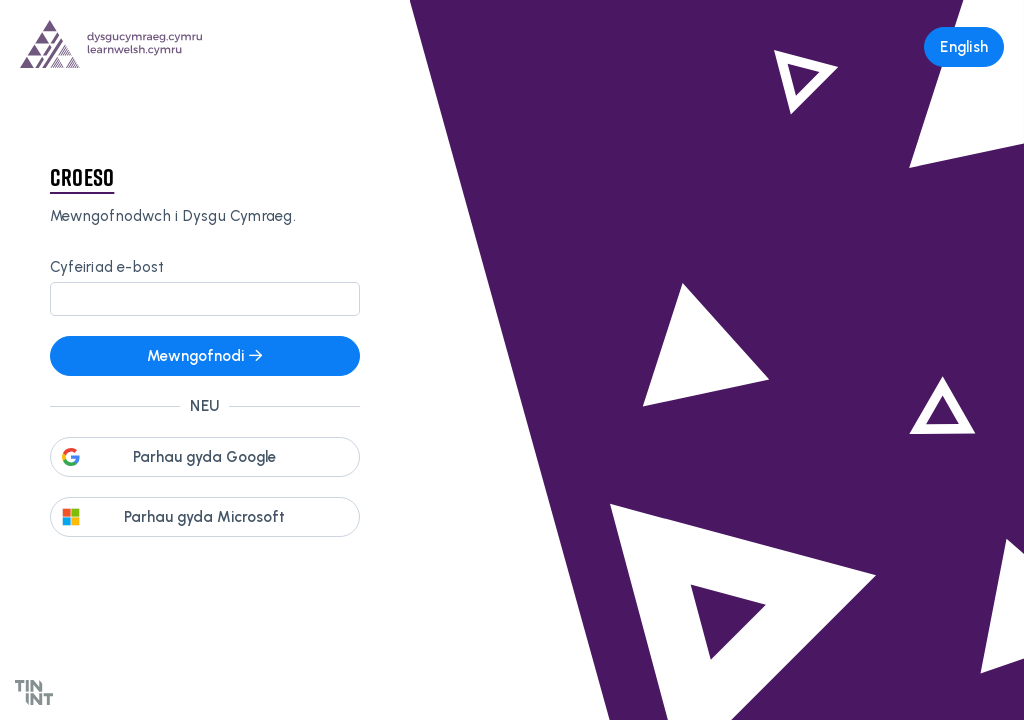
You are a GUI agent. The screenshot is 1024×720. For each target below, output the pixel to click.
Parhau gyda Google (204, 457)
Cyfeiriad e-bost (107, 267)
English (964, 47)
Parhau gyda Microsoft (204, 517)
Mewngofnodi (204, 356)
